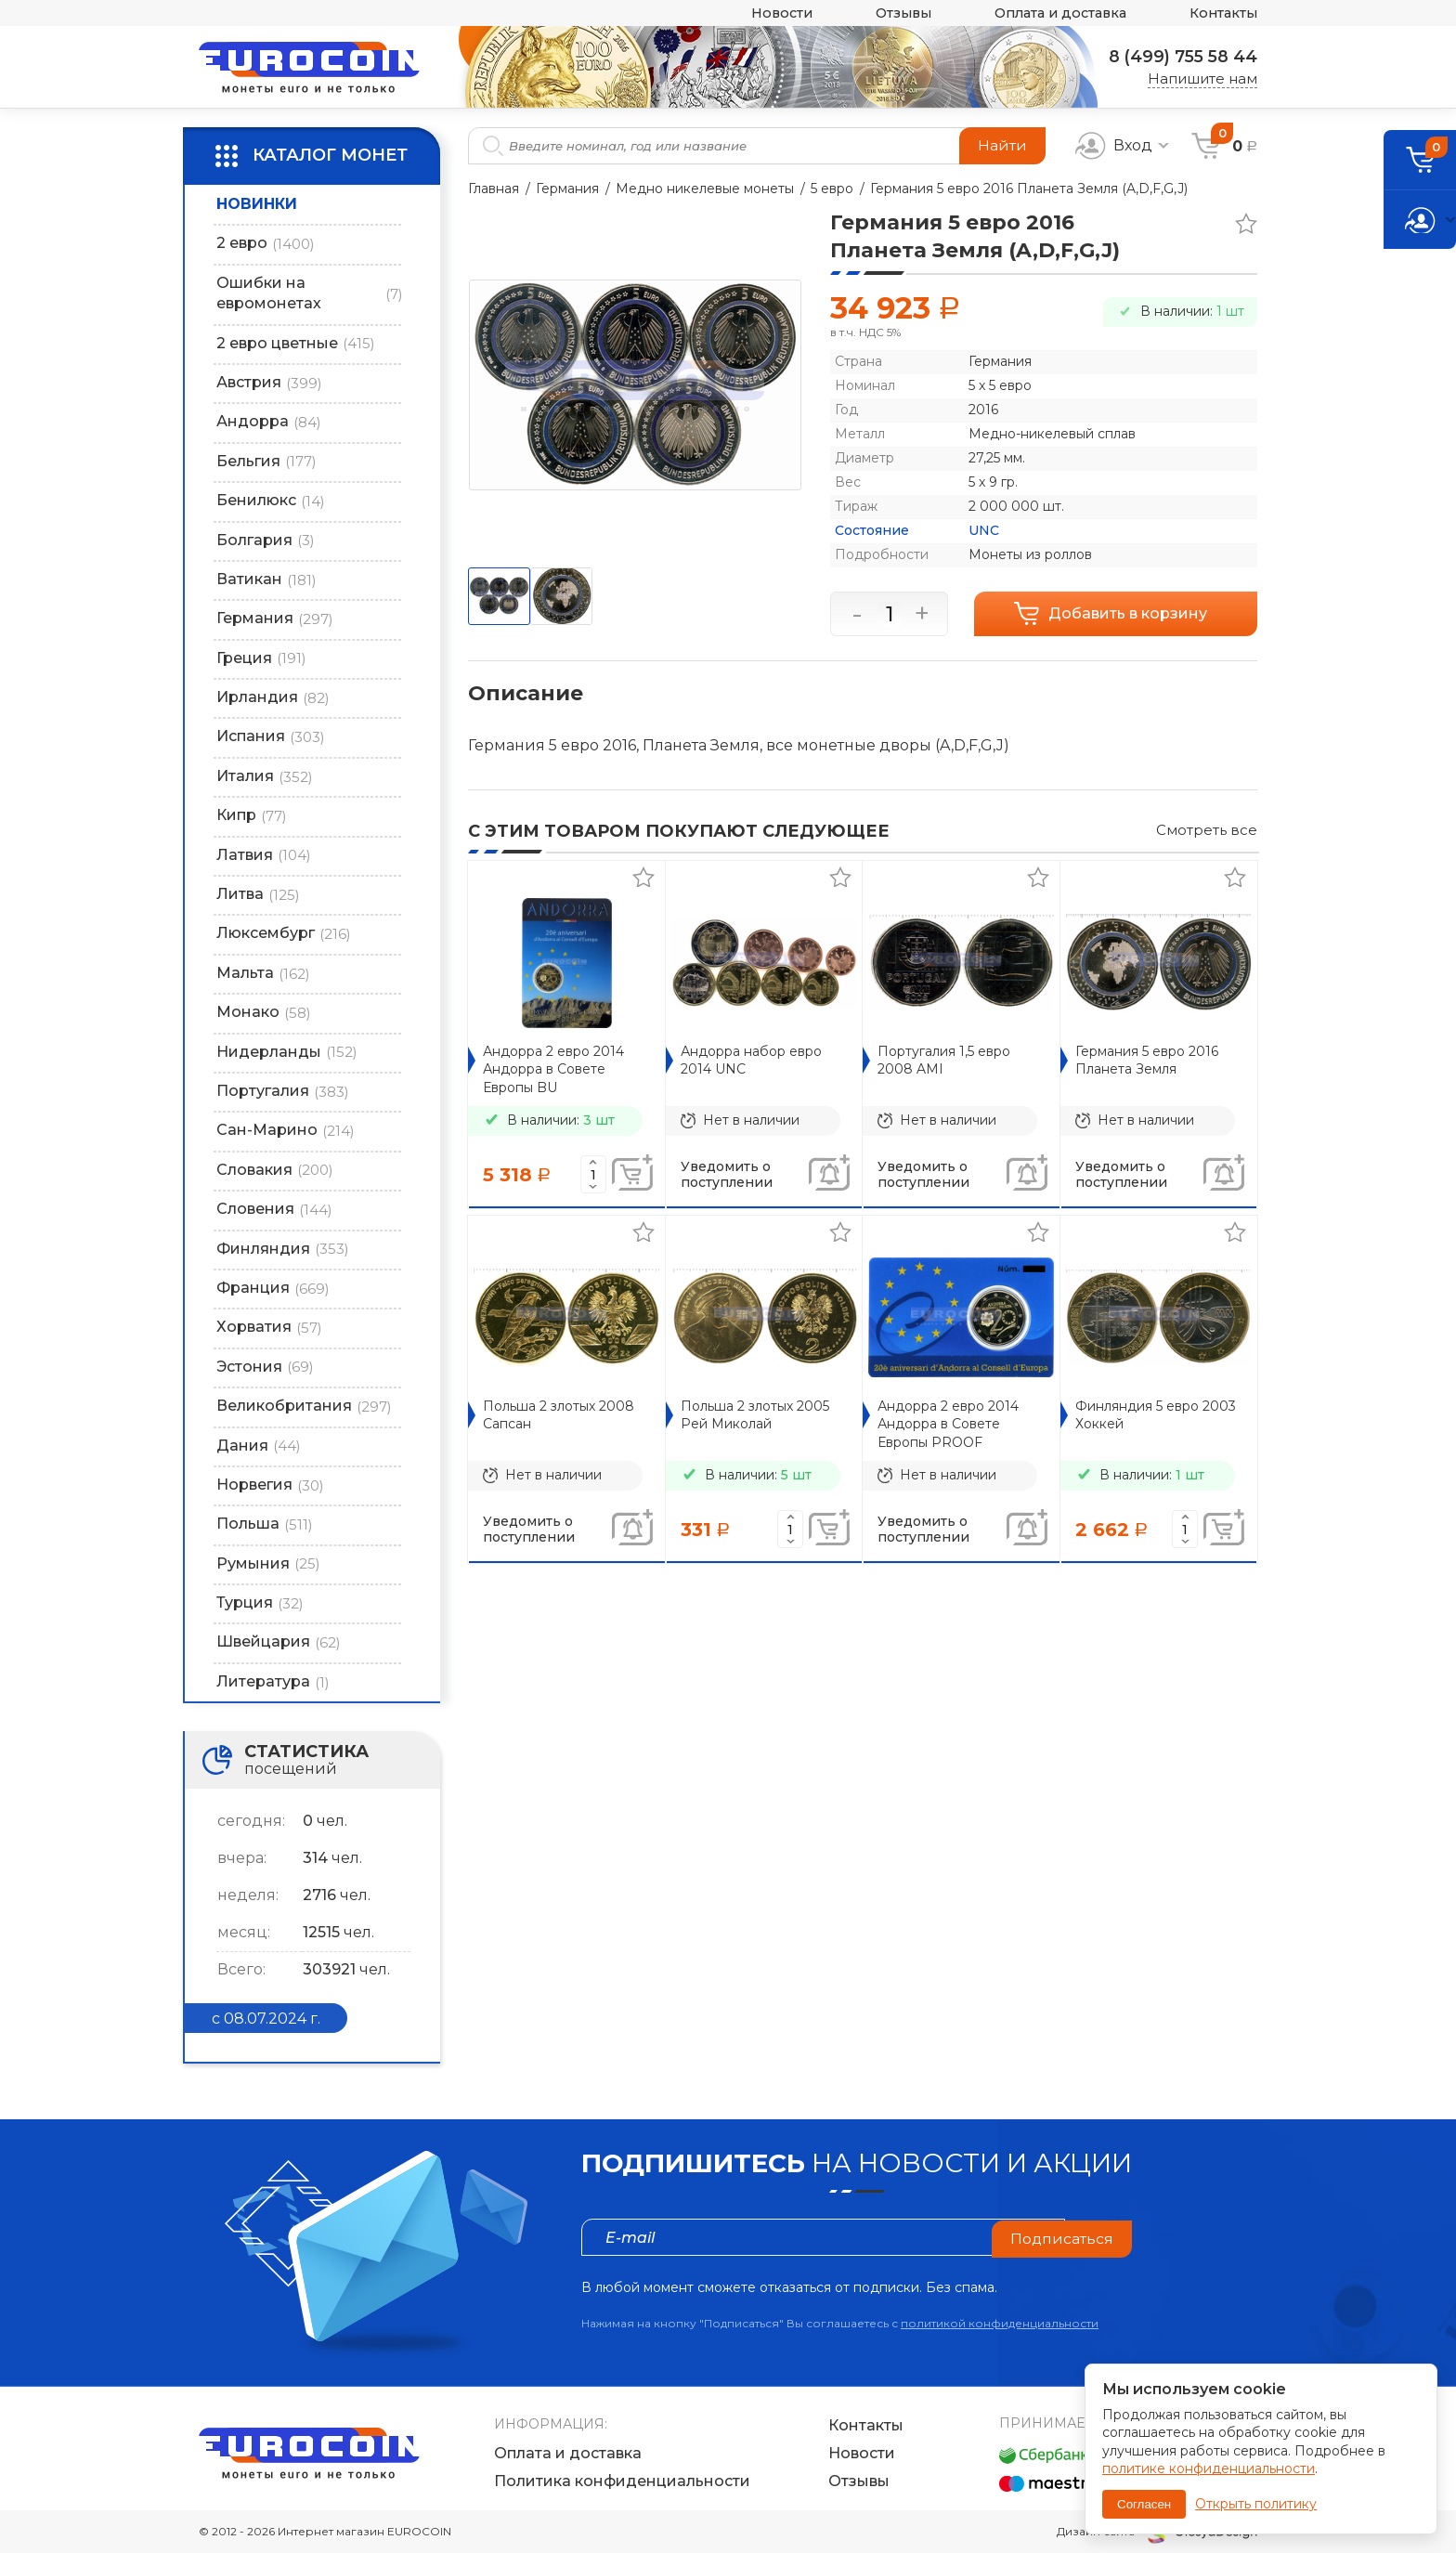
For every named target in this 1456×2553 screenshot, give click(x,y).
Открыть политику (1256, 2503)
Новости (763, 13)
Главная (493, 188)
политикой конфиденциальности (999, 2323)
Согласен (1144, 2504)
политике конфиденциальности (1208, 2468)
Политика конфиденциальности (622, 2481)
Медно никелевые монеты (705, 188)
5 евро (832, 188)
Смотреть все (1206, 830)
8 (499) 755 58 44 (1180, 56)
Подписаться (1061, 2237)
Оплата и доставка (1052, 13)
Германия (567, 188)
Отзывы (888, 13)
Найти (1002, 145)
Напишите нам (1202, 78)
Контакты (1221, 13)
